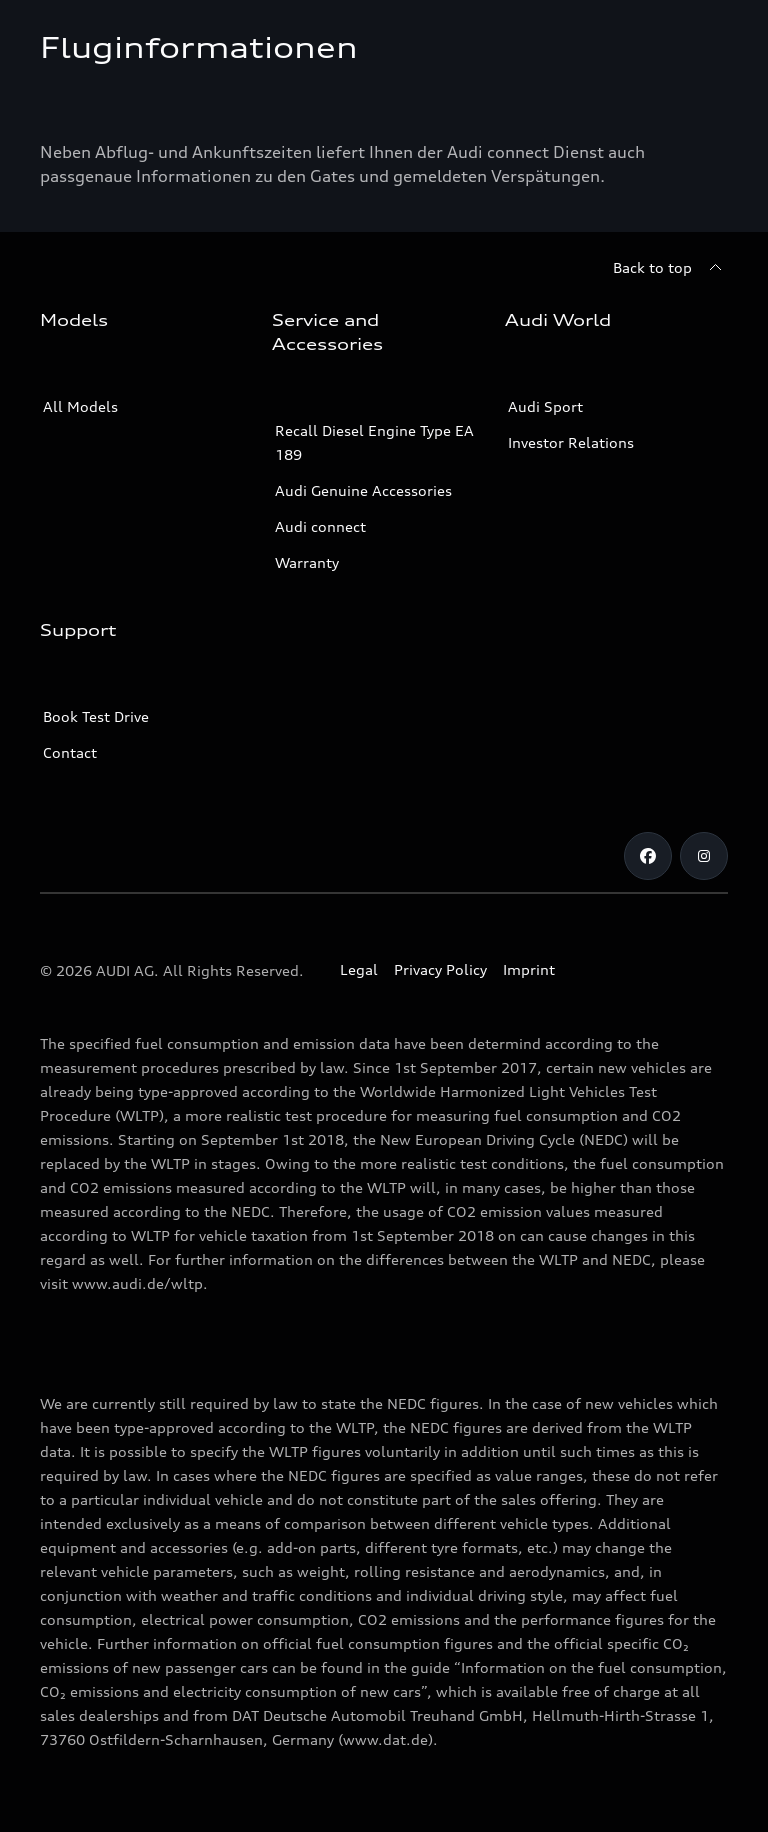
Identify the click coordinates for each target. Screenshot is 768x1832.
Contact (70, 752)
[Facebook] (648, 856)
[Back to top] (670, 268)
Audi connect (320, 526)
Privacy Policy (440, 969)
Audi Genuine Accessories (363, 490)
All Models (80, 406)
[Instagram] (704, 856)
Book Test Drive (96, 716)
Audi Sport (545, 406)
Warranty (307, 562)
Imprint (529, 969)
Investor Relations (571, 442)
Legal (359, 969)
